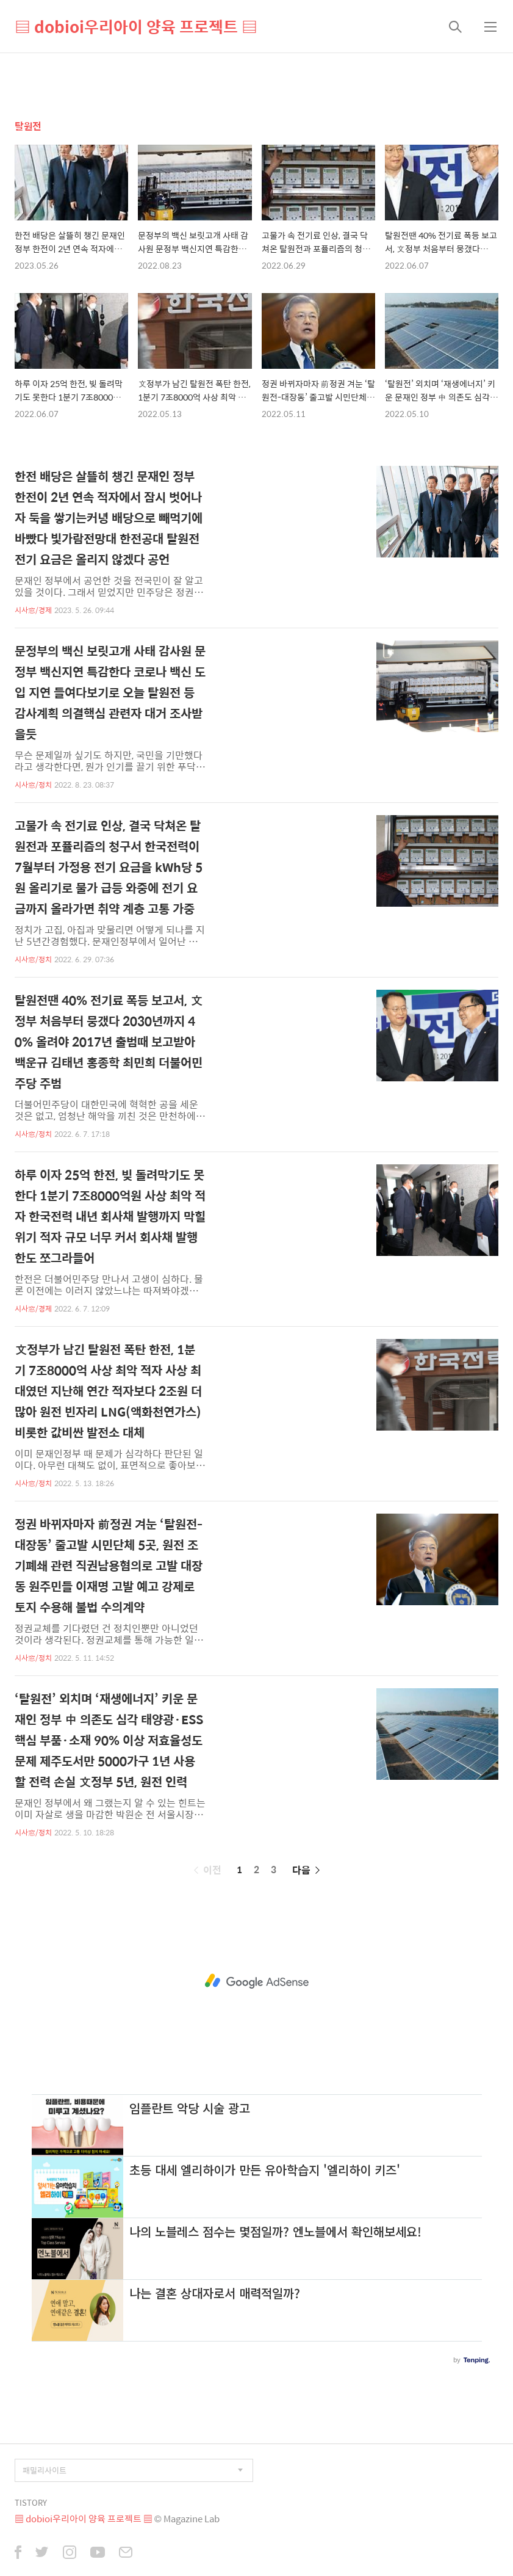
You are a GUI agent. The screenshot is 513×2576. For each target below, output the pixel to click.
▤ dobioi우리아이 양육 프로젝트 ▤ (136, 26)
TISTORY (31, 2502)
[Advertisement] (256, 1981)
